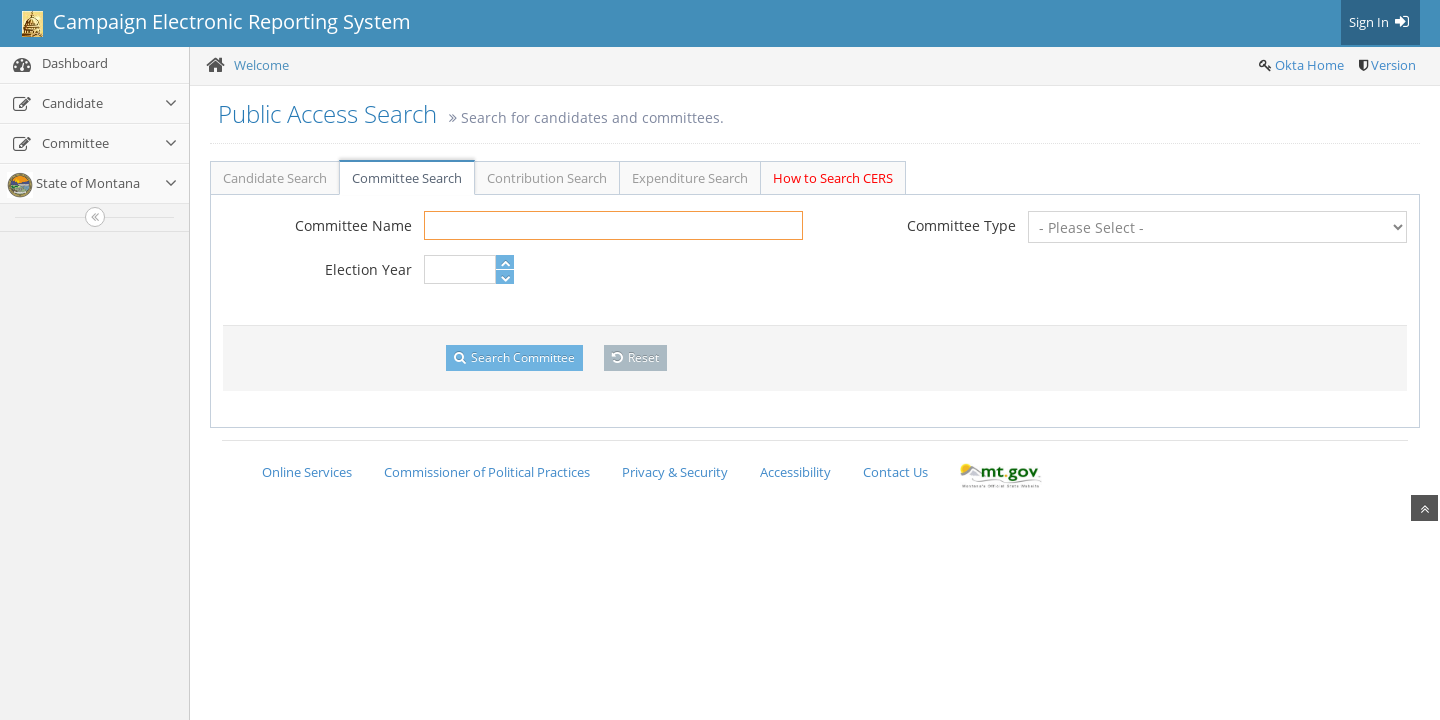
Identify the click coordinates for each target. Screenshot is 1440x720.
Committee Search (407, 178)
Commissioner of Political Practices (487, 472)
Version (1393, 65)
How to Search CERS (833, 178)
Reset (635, 357)
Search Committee (514, 357)
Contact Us (895, 472)
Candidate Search (275, 178)
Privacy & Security (675, 472)
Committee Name (353, 225)
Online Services (307, 472)
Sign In (1380, 22)
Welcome (261, 65)
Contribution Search (547, 178)
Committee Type (961, 225)
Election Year (368, 269)
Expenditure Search (690, 178)
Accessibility (795, 472)
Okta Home (1309, 65)
